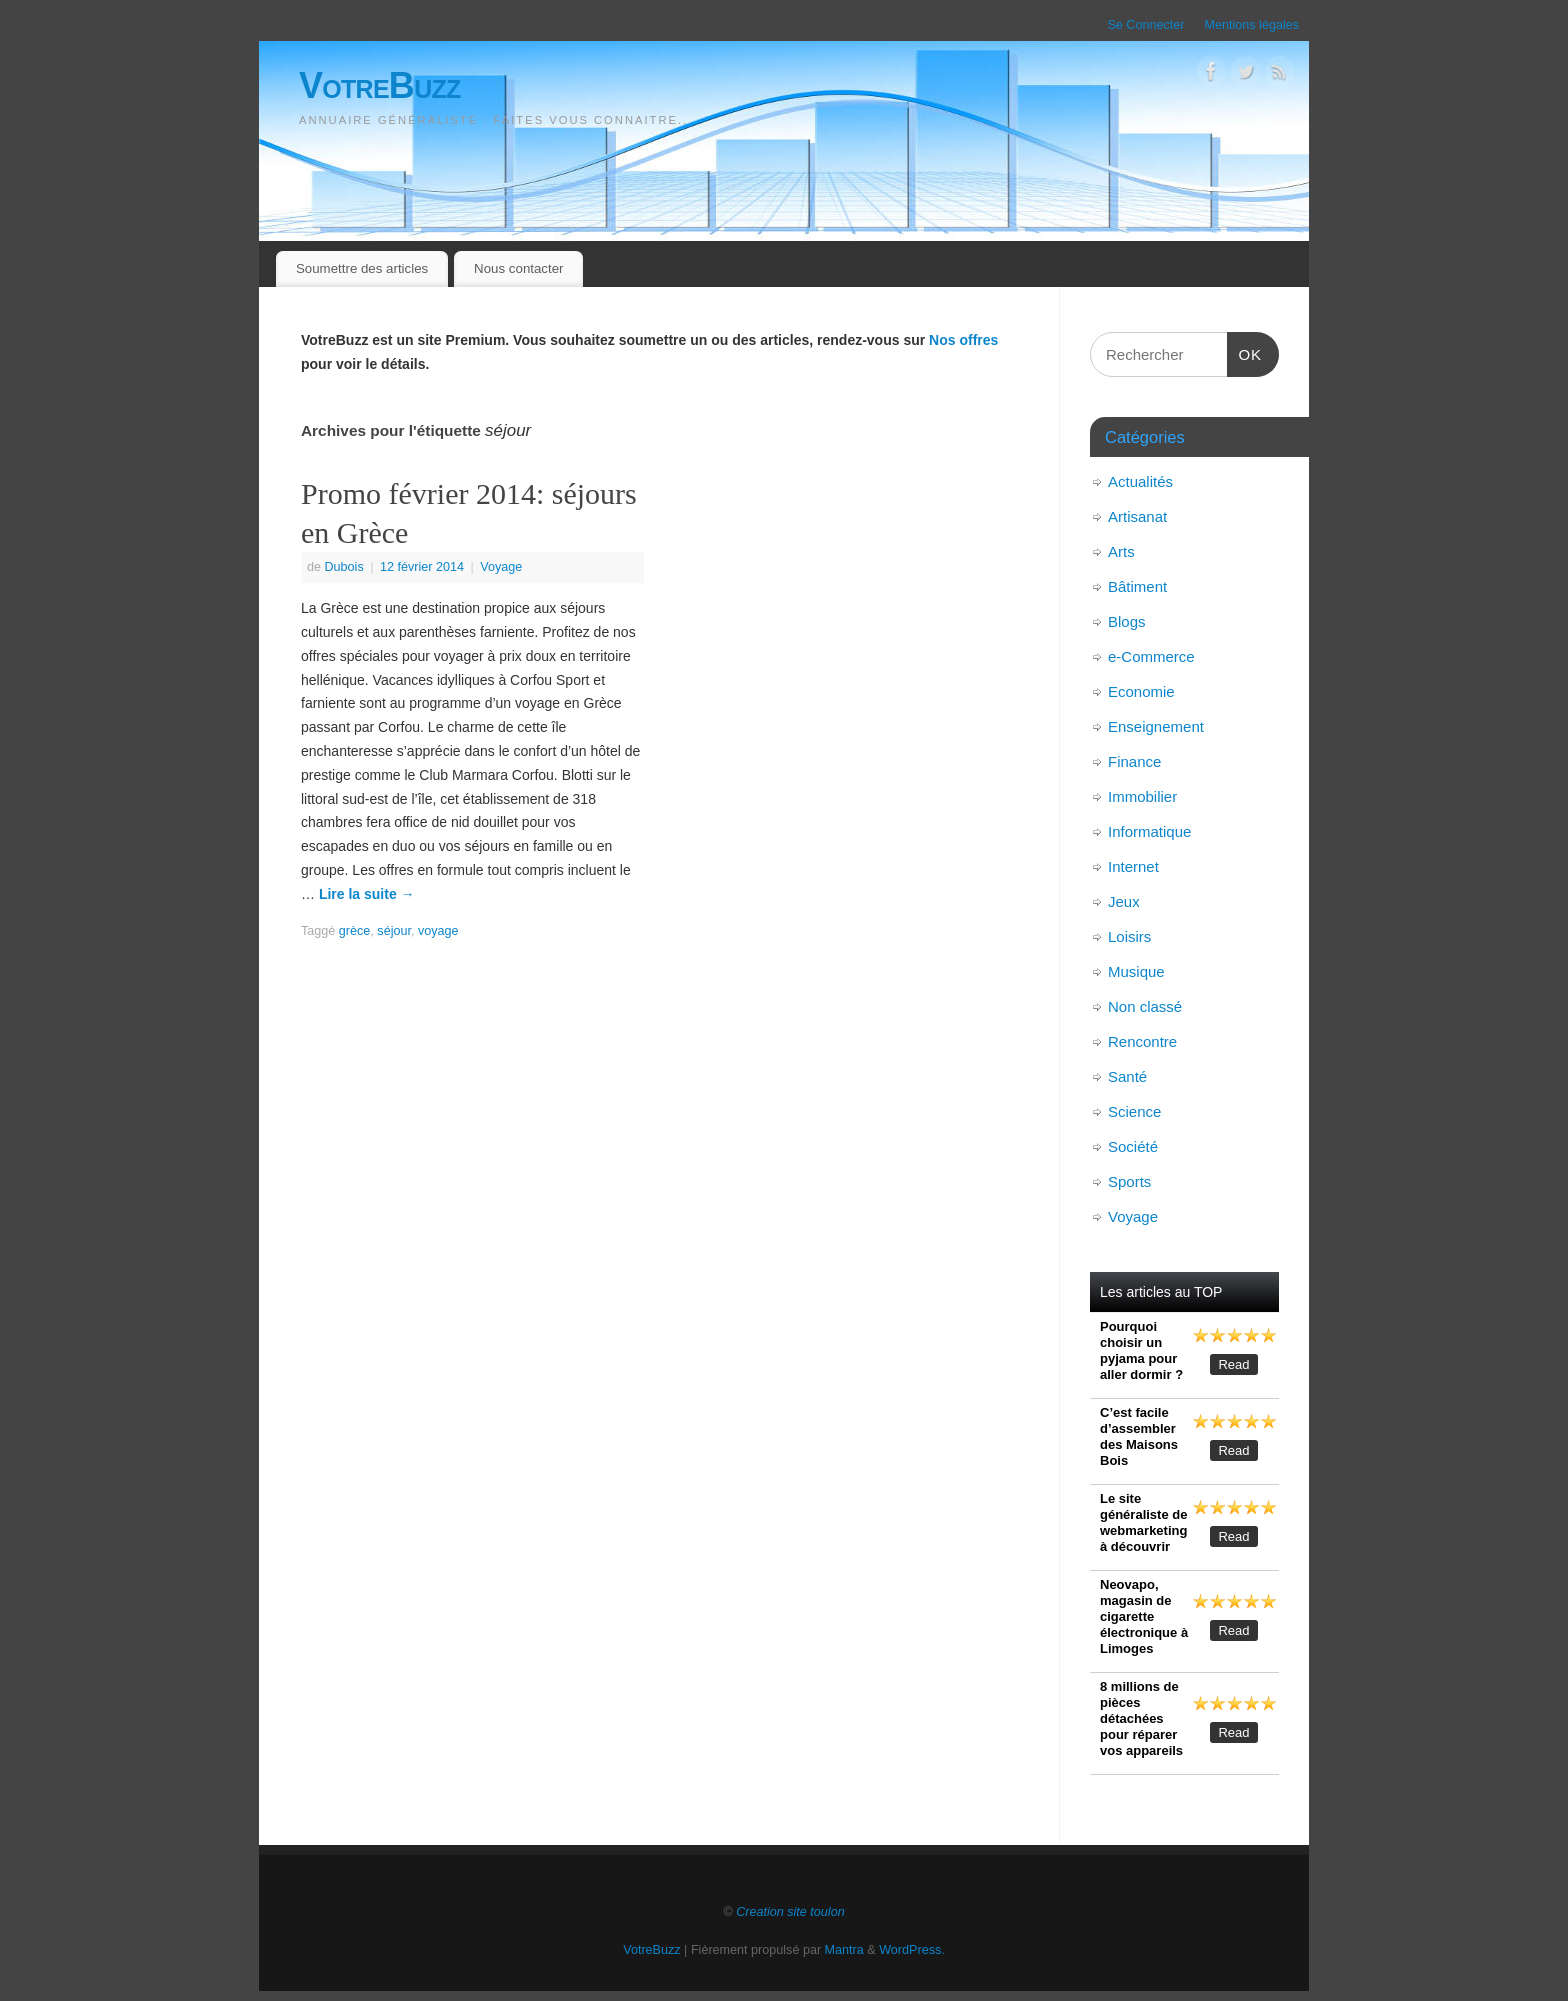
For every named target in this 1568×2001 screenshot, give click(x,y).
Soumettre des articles (362, 268)
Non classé (1145, 1006)
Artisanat (1137, 516)
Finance (1134, 761)
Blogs (1127, 621)
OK (1245, 352)
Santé (1127, 1076)
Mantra (844, 1950)
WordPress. (912, 1950)
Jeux (1124, 901)
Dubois (344, 567)
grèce (355, 931)
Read (1233, 1364)
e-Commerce (1151, 656)
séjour (394, 931)
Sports (1129, 1181)
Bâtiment (1137, 586)
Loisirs (1129, 936)
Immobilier (1142, 796)
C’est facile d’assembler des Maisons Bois (1139, 1436)
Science (1134, 1111)
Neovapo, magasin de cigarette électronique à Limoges (1144, 1616)
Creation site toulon (790, 1912)
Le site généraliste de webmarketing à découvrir (1143, 1522)
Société (1133, 1146)
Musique (1136, 971)
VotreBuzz (380, 85)
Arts (1121, 551)
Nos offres (963, 340)
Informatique (1149, 831)
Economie (1141, 691)
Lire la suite (367, 894)
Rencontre (1142, 1041)
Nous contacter (518, 268)
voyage (438, 931)
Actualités (1140, 481)
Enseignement (1156, 726)
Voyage (501, 567)
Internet (1133, 866)
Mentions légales (1251, 25)
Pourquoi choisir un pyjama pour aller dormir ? (1141, 1350)
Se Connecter (1145, 25)
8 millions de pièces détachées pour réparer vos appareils (1141, 1718)
